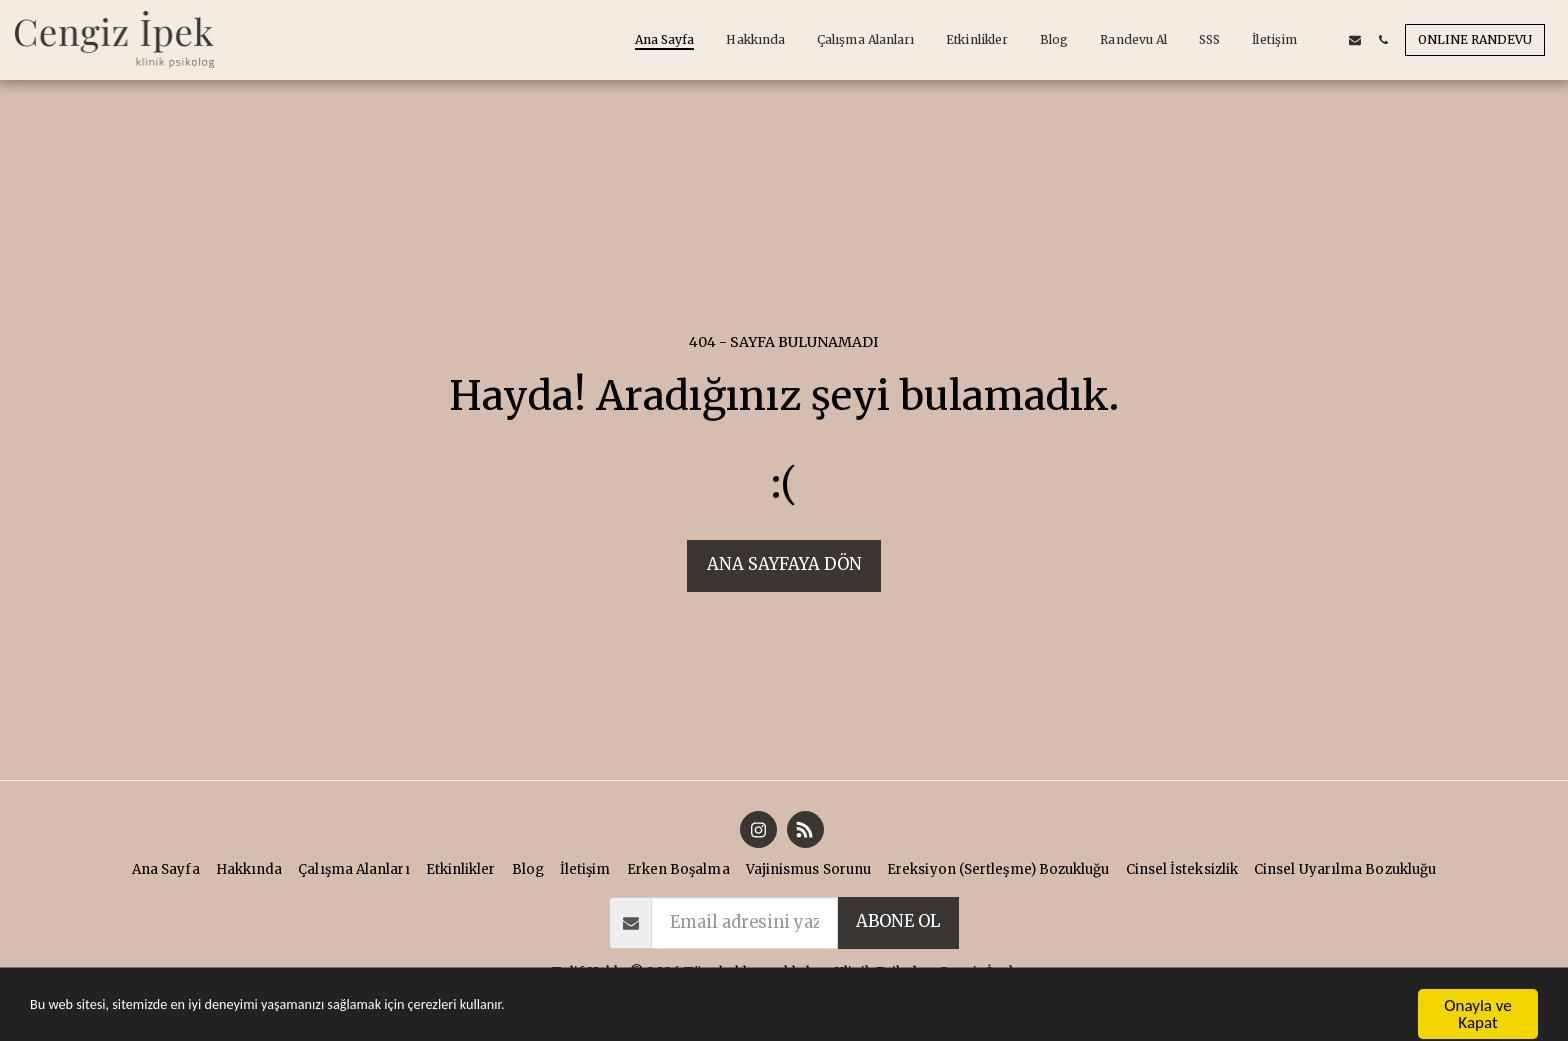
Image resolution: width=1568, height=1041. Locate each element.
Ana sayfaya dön (784, 564)
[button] (1327, 40)
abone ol (898, 921)
